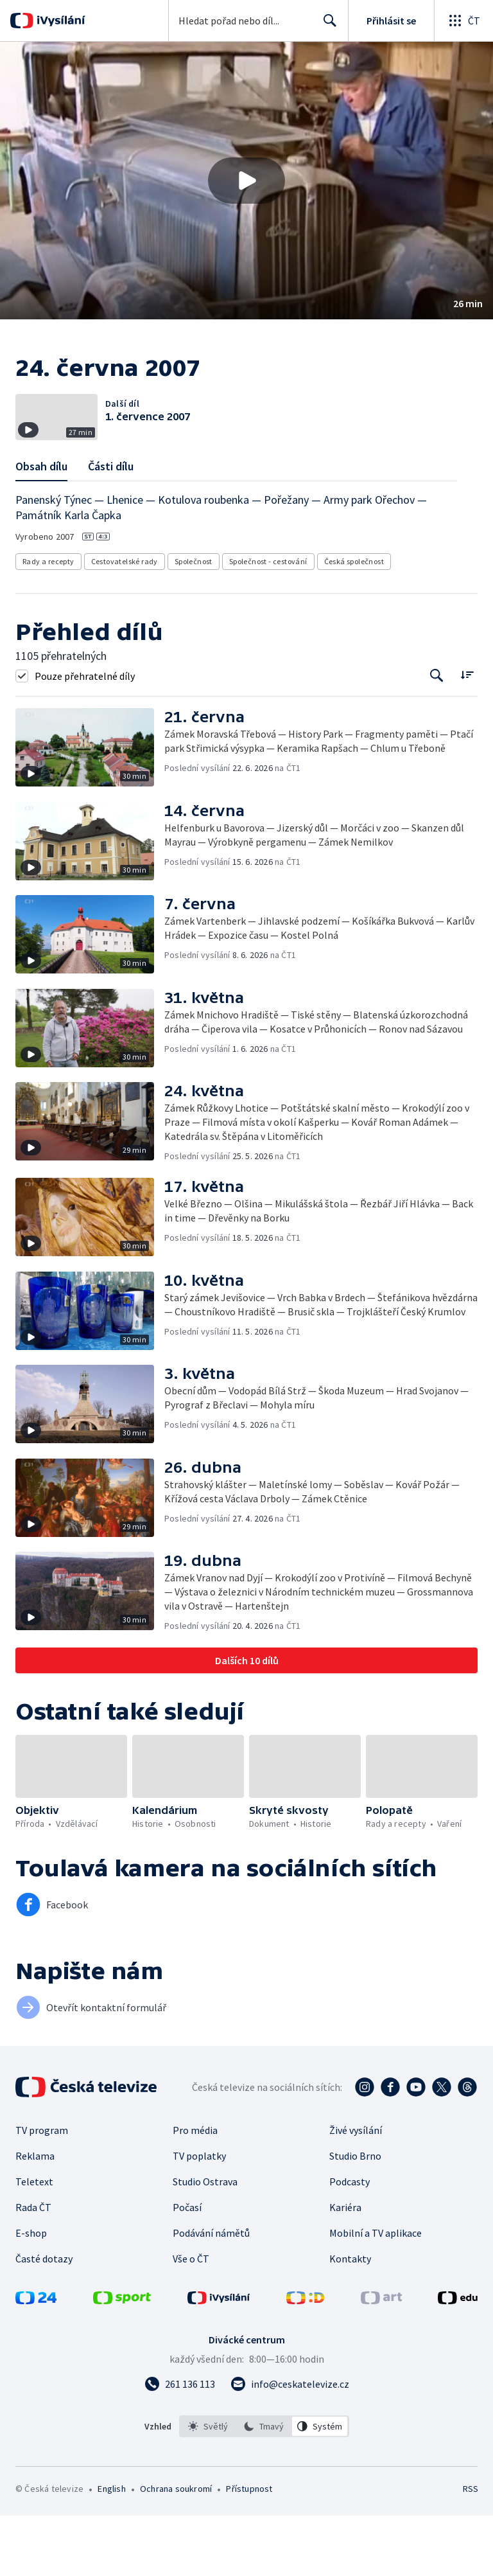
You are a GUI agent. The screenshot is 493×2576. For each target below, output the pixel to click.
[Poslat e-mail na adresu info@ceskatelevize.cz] (289, 2444)
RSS (470, 2549)
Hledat (326, 26)
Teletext (34, 2241)
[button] (246, 180)
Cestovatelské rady (124, 621)
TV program (41, 2190)
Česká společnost (354, 621)
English (111, 2549)
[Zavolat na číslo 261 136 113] (179, 2444)
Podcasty (349, 2241)
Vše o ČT (191, 2319)
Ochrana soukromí (176, 2549)
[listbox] (264, 2487)
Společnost (193, 621)
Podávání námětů (211, 2293)
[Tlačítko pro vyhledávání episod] (436, 736)
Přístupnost (249, 2549)
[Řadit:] (467, 734)
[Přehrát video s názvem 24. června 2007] (246, 180)
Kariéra (345, 2267)
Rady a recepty (48, 621)
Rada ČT (33, 2267)
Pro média (195, 2190)
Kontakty (350, 2319)
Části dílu (111, 526)
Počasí (187, 2267)
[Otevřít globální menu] (463, 20)
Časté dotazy (44, 2319)
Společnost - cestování (268, 621)
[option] (208, 2486)
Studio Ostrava (205, 2241)
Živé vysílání (355, 2190)
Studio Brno (355, 2216)
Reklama (35, 2216)
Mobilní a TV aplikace (375, 2293)
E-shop (31, 2293)
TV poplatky (199, 2216)
